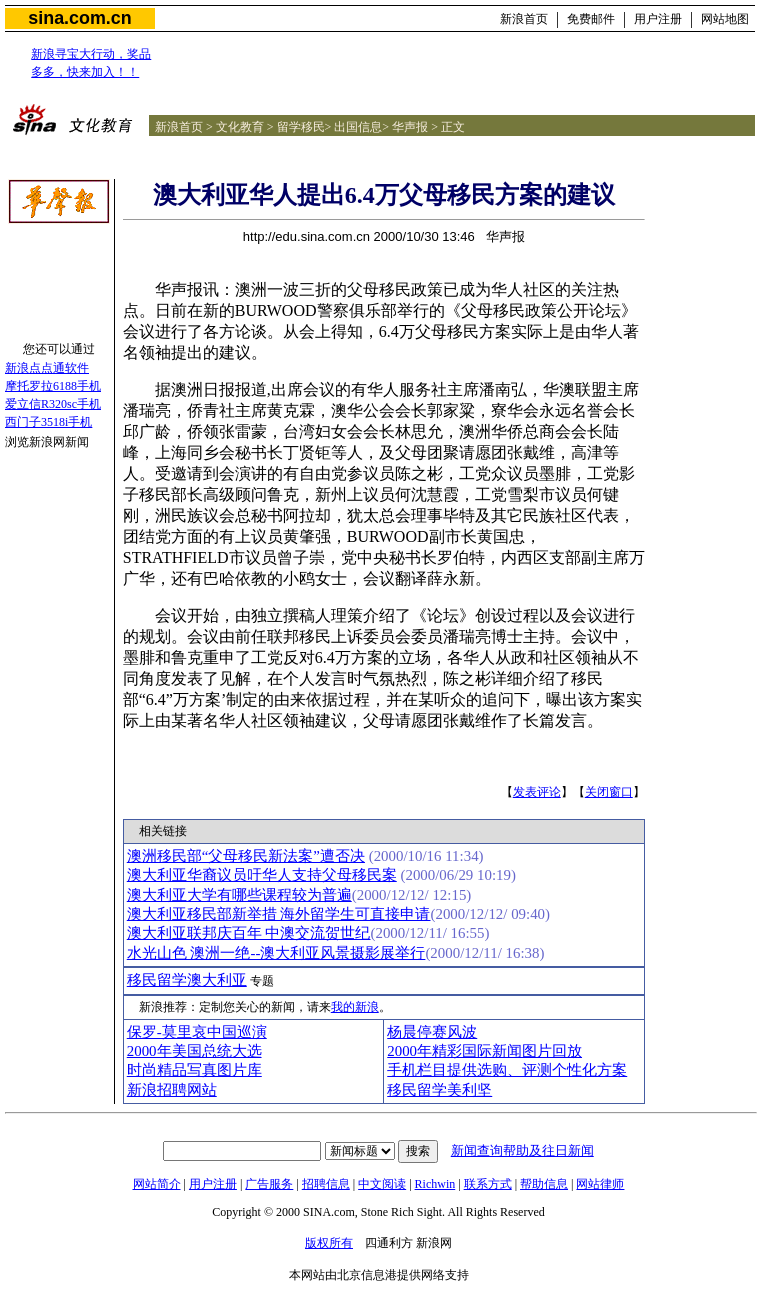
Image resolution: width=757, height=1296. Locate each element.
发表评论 (537, 792)
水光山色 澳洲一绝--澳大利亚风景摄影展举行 (276, 953)
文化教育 (240, 127)
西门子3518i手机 (48, 422)
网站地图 (725, 19)
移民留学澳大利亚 (187, 980)
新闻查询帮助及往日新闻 (522, 1150)
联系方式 (488, 1184)
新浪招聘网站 (172, 1090)
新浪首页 (524, 19)
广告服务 (269, 1184)
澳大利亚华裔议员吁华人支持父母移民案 (262, 875)
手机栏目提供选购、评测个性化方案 (507, 1070)
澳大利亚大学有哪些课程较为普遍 (239, 895)
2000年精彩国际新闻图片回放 (484, 1051)
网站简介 (157, 1184)
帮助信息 (544, 1184)
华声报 (410, 127)
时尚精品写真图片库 (194, 1070)
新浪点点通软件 (47, 368)
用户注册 (658, 19)
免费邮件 (591, 19)
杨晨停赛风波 (432, 1032)
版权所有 (329, 1243)
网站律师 (600, 1184)
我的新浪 (355, 1007)
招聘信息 (326, 1184)
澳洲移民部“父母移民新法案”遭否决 (246, 856)
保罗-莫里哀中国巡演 (197, 1032)
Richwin (435, 1184)
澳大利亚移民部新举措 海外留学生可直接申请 (279, 914)
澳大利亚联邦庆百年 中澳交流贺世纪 (249, 933)
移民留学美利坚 (439, 1090)
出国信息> (361, 127)
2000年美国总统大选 (194, 1051)
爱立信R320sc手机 (53, 404)
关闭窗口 (609, 792)
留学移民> (304, 127)
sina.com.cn (79, 18)
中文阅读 (382, 1184)
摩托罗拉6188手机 (53, 386)
